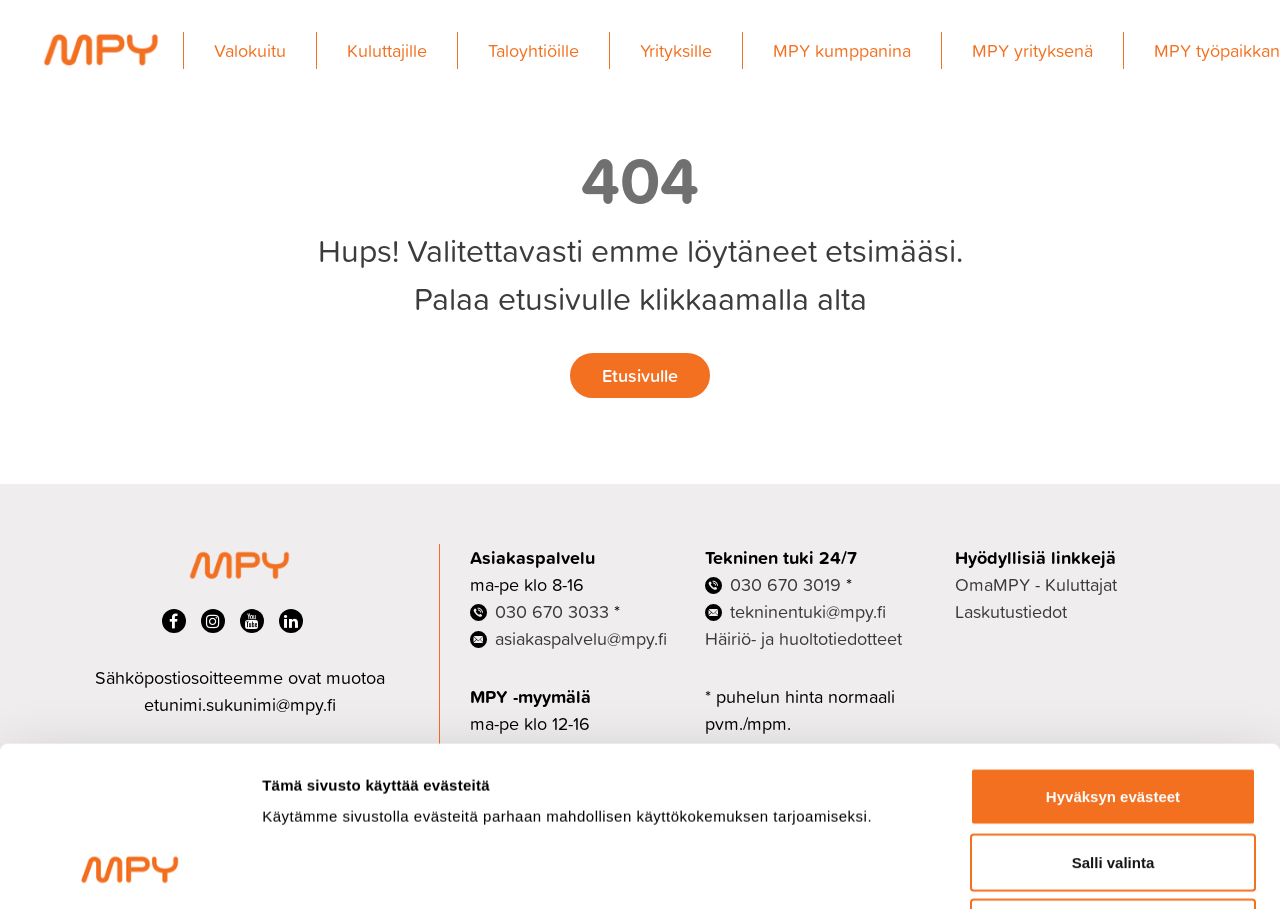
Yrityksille (676, 50)
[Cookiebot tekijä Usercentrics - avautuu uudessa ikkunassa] (129, 870)
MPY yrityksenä (1032, 50)
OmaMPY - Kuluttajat (1036, 584)
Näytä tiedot (1069, 869)
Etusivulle (640, 375)
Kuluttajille (387, 50)
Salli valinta (1113, 712)
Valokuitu (250, 50)
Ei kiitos (1113, 777)
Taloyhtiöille (533, 50)
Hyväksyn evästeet (1113, 646)
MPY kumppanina (842, 50)
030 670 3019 (785, 584)
